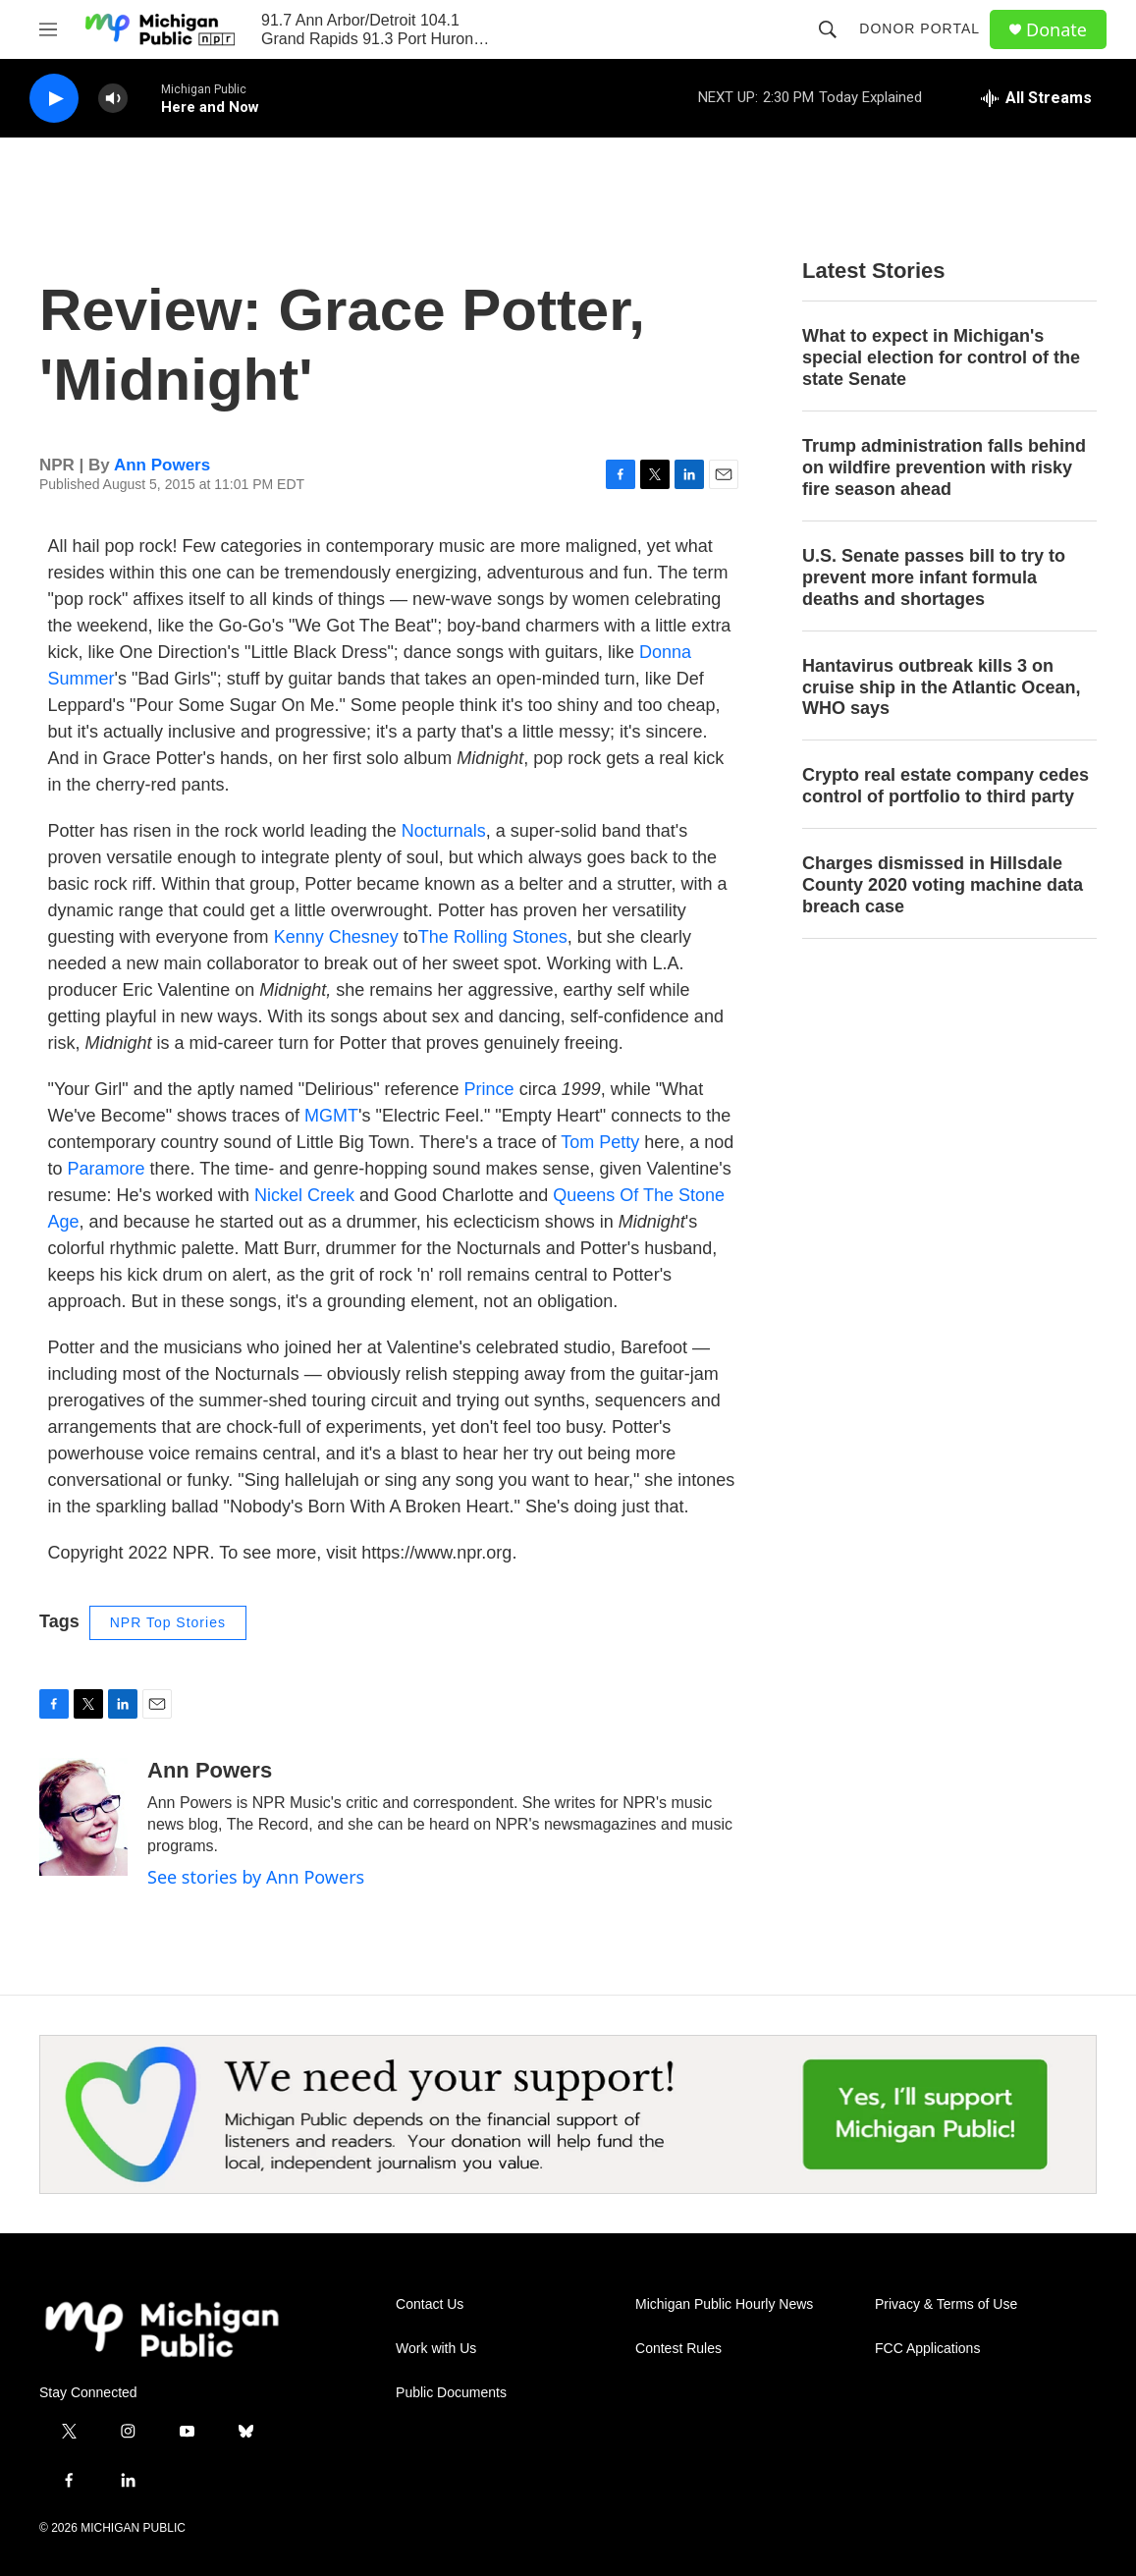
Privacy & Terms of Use (946, 2304)
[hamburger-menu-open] (48, 29)
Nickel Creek (304, 1195)
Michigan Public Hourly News (724, 2304)
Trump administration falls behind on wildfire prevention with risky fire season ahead (944, 467)
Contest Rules (678, 2348)
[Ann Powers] (83, 1817)
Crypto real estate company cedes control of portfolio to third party (945, 785)
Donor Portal (919, 28)
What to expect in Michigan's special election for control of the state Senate (941, 357)
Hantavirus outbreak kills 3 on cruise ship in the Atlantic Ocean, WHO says (941, 687)
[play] (54, 98)
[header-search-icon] (827, 29)
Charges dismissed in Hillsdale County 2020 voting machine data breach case (942, 884)
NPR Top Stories (168, 1622)
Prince (489, 1089)
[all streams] (1036, 98)
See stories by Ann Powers (255, 1877)
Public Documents (451, 2392)
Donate (1056, 30)
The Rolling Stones (493, 937)
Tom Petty (600, 1142)
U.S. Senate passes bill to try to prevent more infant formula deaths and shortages (933, 577)
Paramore (106, 1168)
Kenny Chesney (336, 937)
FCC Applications (927, 2348)
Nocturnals (444, 831)
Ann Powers (162, 465)
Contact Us (429, 2304)
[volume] (113, 99)
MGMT (331, 1115)
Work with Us (436, 2348)
